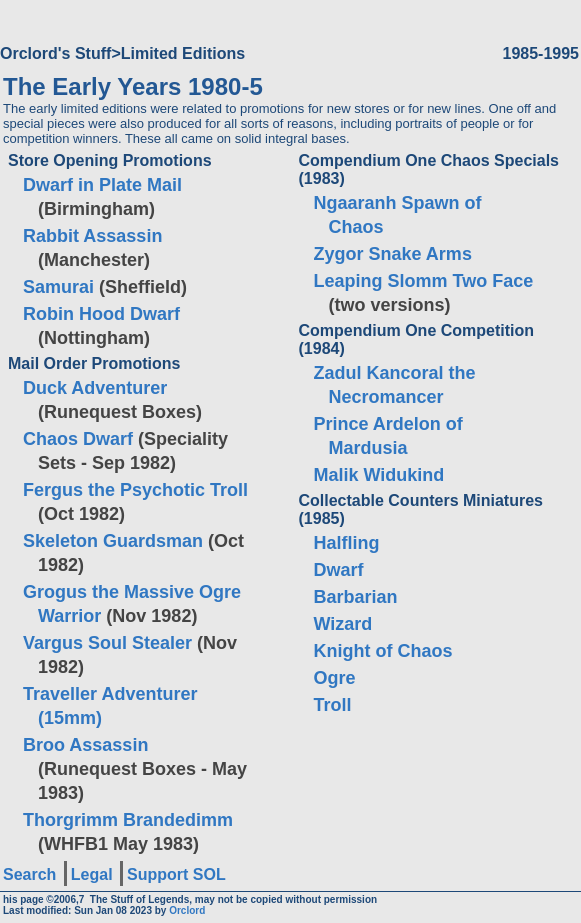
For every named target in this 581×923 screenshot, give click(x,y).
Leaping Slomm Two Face (424, 281)
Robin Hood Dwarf (101, 314)
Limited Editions (183, 53)
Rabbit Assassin (92, 236)
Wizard (343, 624)
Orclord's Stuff (55, 53)
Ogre (335, 678)
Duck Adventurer (95, 388)
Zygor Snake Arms (393, 254)
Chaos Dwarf (78, 439)
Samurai (58, 287)
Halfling (347, 543)
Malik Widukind (379, 475)
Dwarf (339, 570)
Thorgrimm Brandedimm (128, 820)
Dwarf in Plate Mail (102, 185)
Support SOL (176, 874)
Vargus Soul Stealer (107, 643)
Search (29, 874)
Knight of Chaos (383, 651)
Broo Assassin (85, 745)
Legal (92, 874)
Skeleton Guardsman (113, 541)
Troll (333, 705)
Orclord (187, 910)
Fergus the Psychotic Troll (135, 490)
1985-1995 (540, 53)
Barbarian (356, 597)
